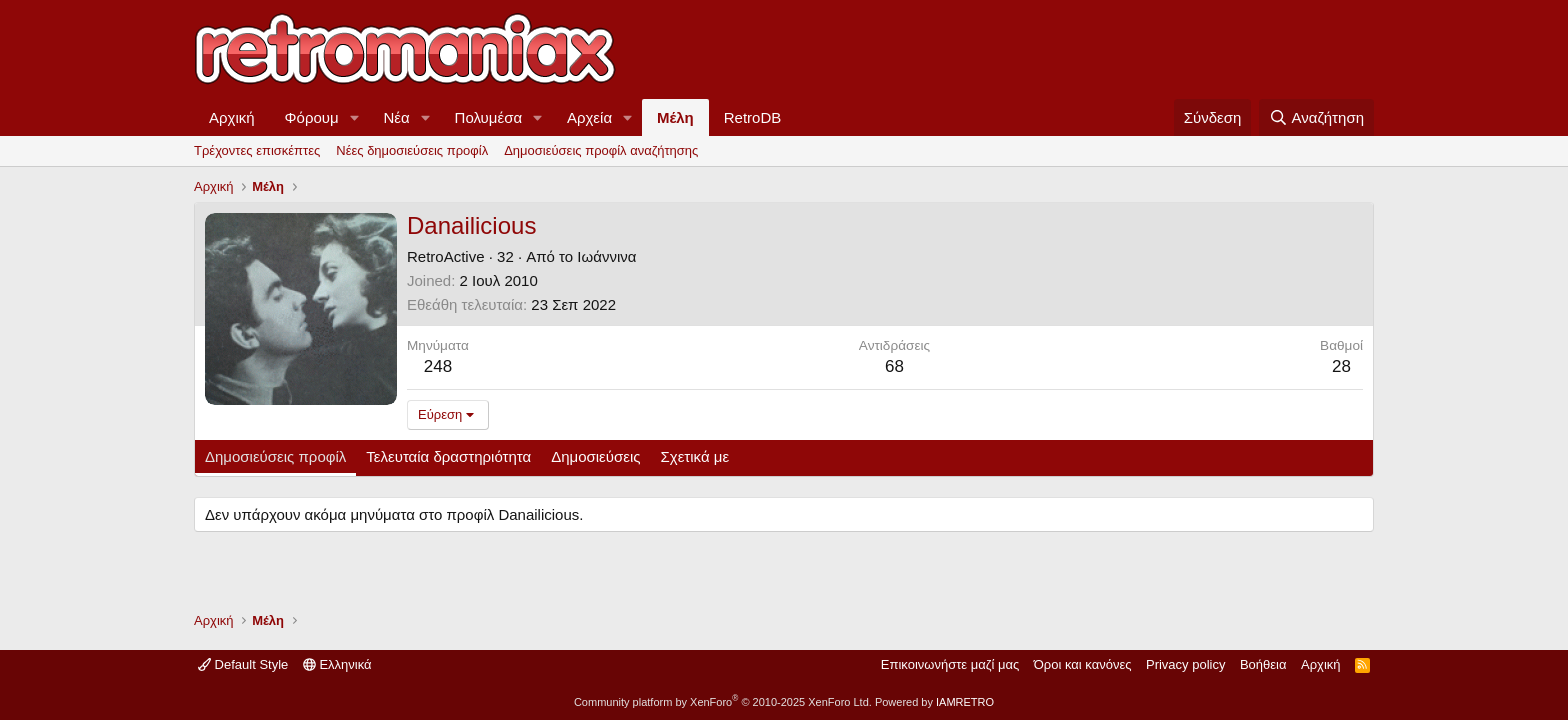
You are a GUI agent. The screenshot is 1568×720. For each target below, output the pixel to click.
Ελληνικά (337, 664)
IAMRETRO (965, 702)
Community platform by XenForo (723, 702)
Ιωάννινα (606, 256)
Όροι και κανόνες (1083, 664)
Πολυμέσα (489, 117)
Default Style (243, 664)
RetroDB (753, 117)
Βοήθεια (1263, 664)
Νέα (397, 117)
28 (1341, 366)
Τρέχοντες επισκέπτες (257, 150)
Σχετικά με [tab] (695, 456)
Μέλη (675, 117)
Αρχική (232, 117)
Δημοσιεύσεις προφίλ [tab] (275, 456)
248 (438, 366)
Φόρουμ (312, 117)
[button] (355, 117)
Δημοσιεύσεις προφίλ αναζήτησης (601, 150)
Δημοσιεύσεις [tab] (595, 456)
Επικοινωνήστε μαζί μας (950, 664)
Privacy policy (1185, 664)
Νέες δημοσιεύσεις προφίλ (412, 150)
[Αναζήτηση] (1316, 117)
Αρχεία (589, 117)
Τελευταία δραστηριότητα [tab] (448, 456)
